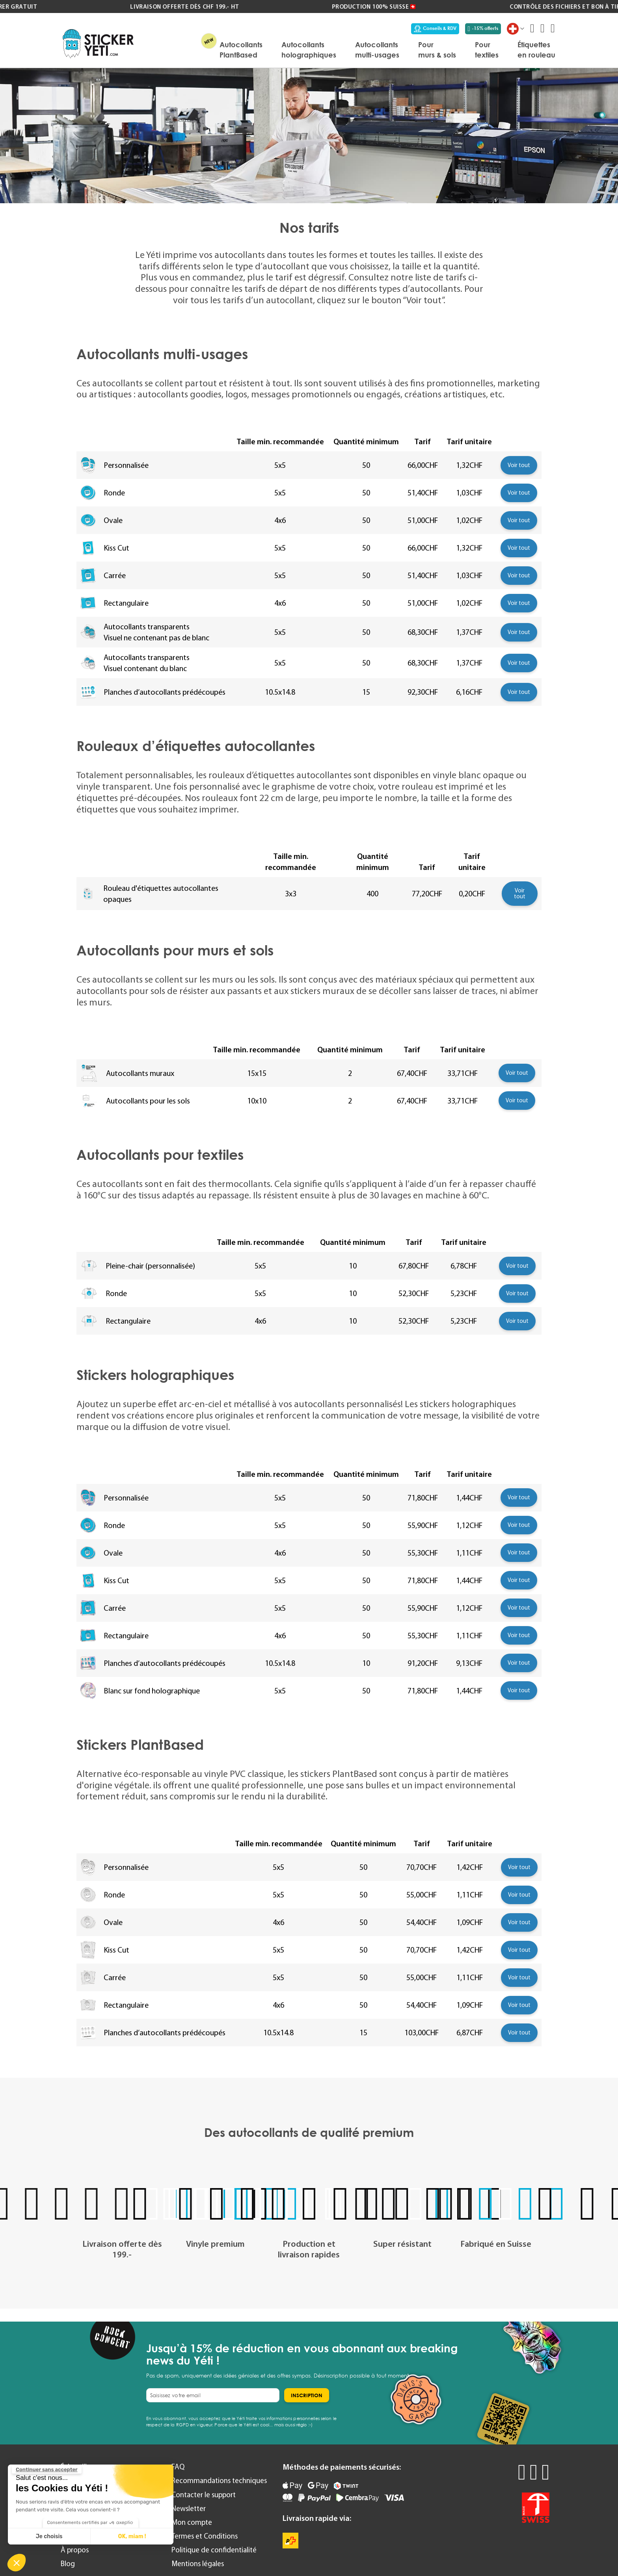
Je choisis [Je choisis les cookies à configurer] (49, 2536)
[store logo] (98, 43)
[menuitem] (241, 49)
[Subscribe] (306, 2395)
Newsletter (188, 2508)
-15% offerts (483, 28)
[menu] (348, 49)
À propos (75, 2549)
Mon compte (191, 2522)
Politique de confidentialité (214, 2549)
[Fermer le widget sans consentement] (47, 2470)
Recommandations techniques (219, 2480)
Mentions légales (197, 2563)
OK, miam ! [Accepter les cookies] (132, 2536)
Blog (68, 2563)
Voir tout (519, 465)
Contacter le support (203, 2494)
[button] (16, 2562)
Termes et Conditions (204, 2536)
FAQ (177, 2466)
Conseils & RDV (435, 28)
